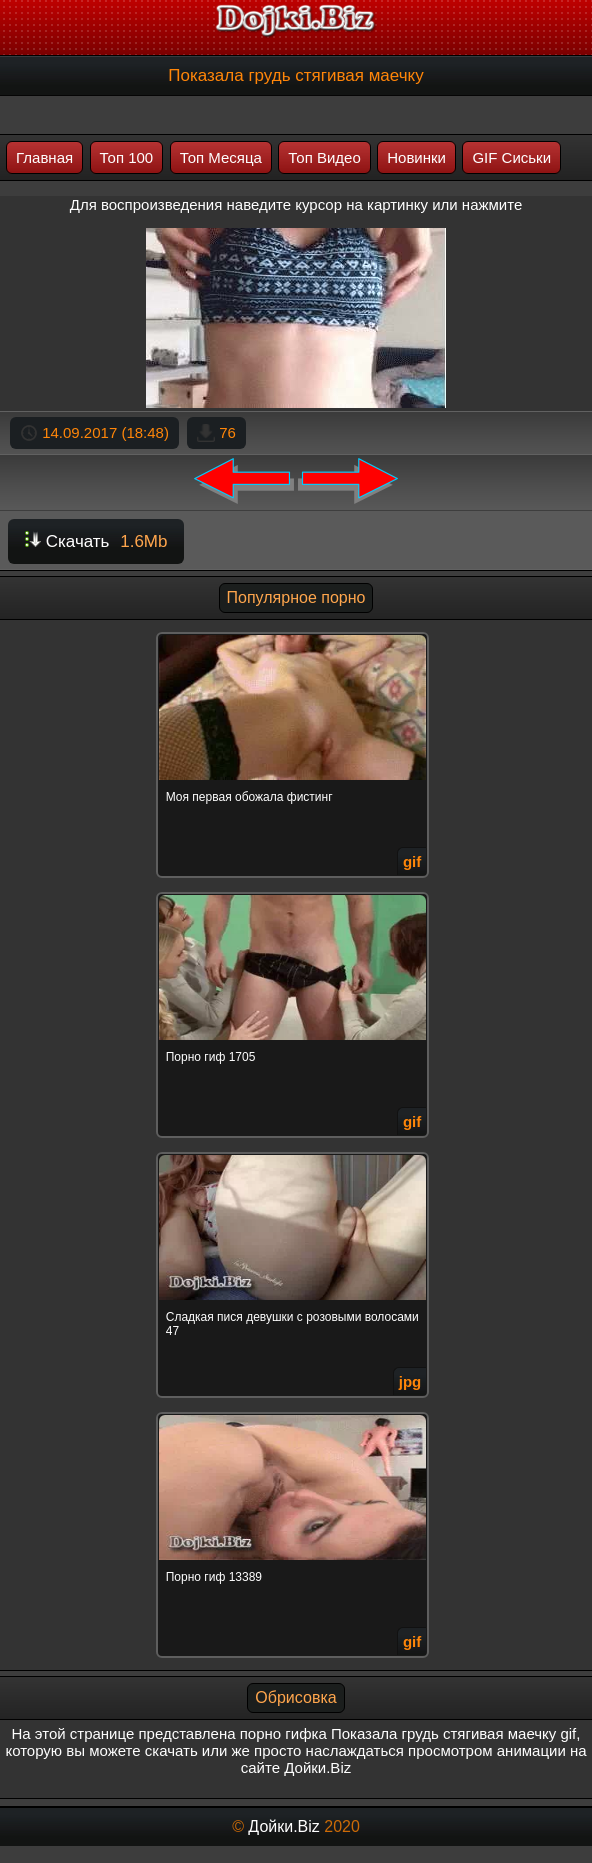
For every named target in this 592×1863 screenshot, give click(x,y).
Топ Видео (324, 157)
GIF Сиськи (511, 157)
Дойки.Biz (283, 1826)
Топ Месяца (221, 157)
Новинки (416, 157)
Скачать (96, 541)
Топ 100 (127, 157)
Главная (44, 157)
